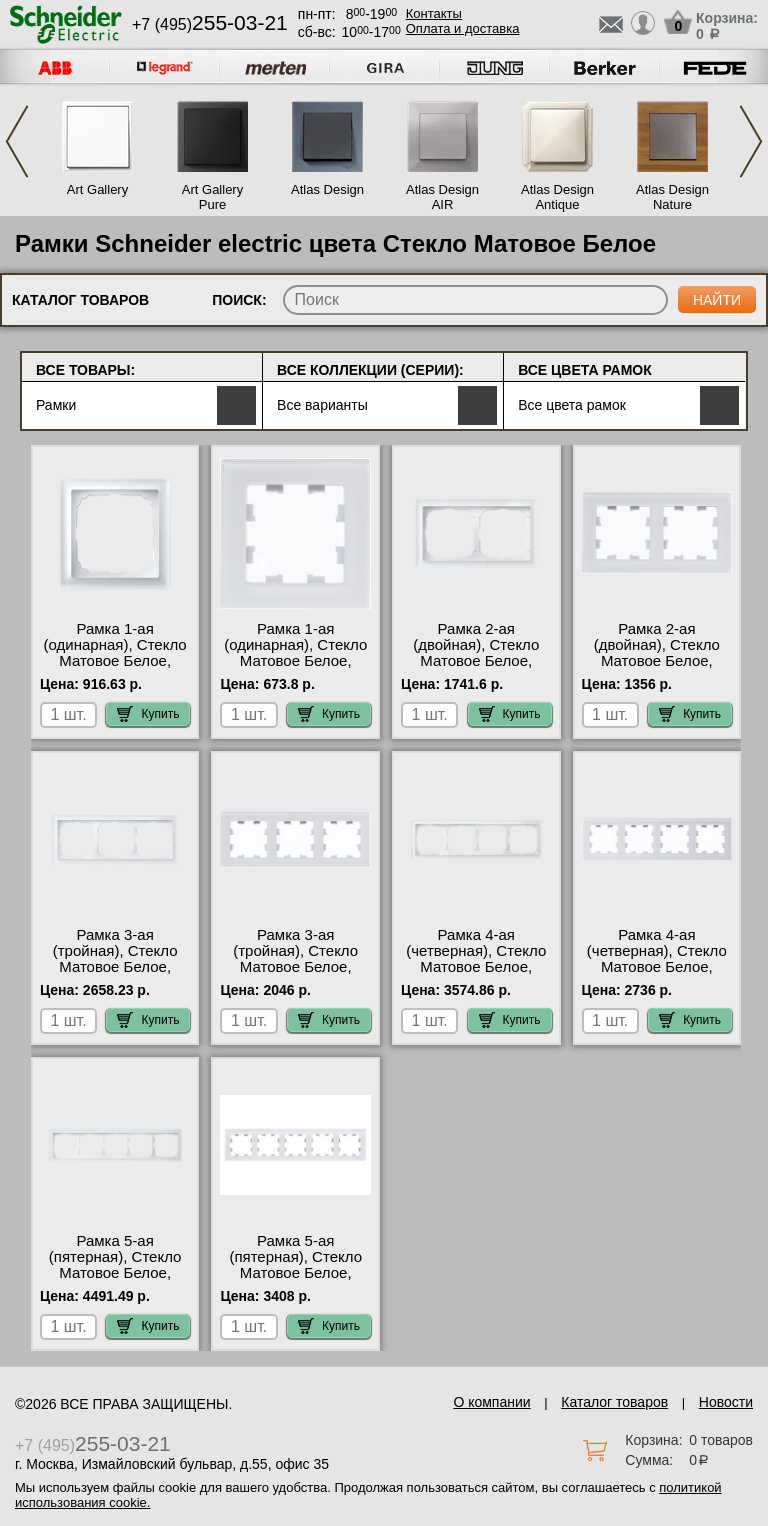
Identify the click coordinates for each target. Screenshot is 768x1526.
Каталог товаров (614, 1402)
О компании (491, 1402)
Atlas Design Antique (557, 197)
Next (751, 141)
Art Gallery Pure (212, 197)
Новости (726, 1402)
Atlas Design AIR (442, 197)
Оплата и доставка (463, 28)
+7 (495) (210, 24)
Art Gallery (97, 189)
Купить (148, 714)
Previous (17, 141)
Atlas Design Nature (672, 197)
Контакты (434, 13)
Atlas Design (327, 189)
